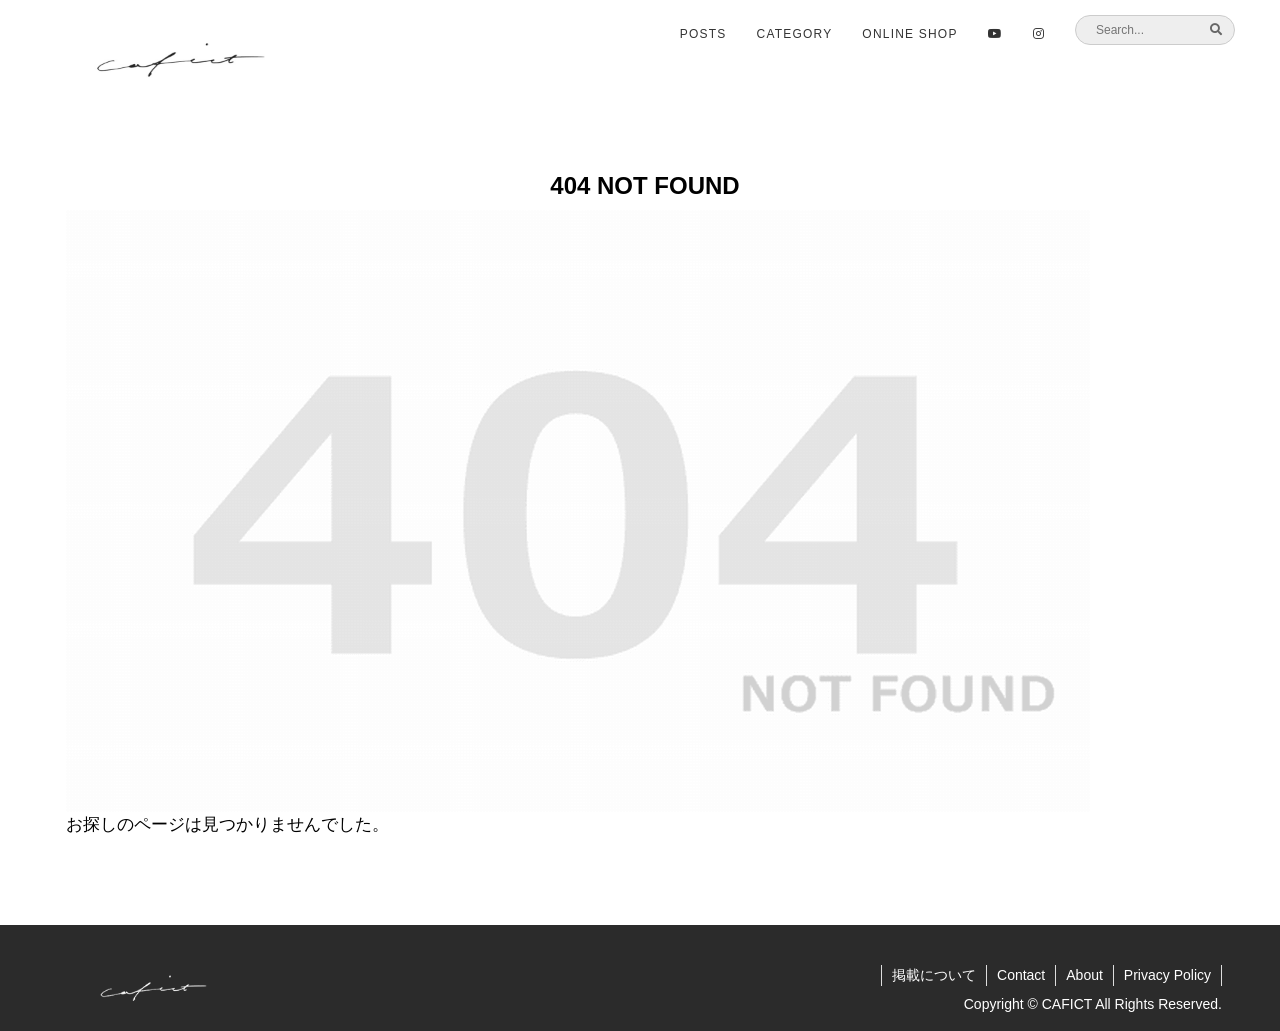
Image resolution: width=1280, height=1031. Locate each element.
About (1084, 975)
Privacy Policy (1167, 975)
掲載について (934, 975)
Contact (1021, 975)
